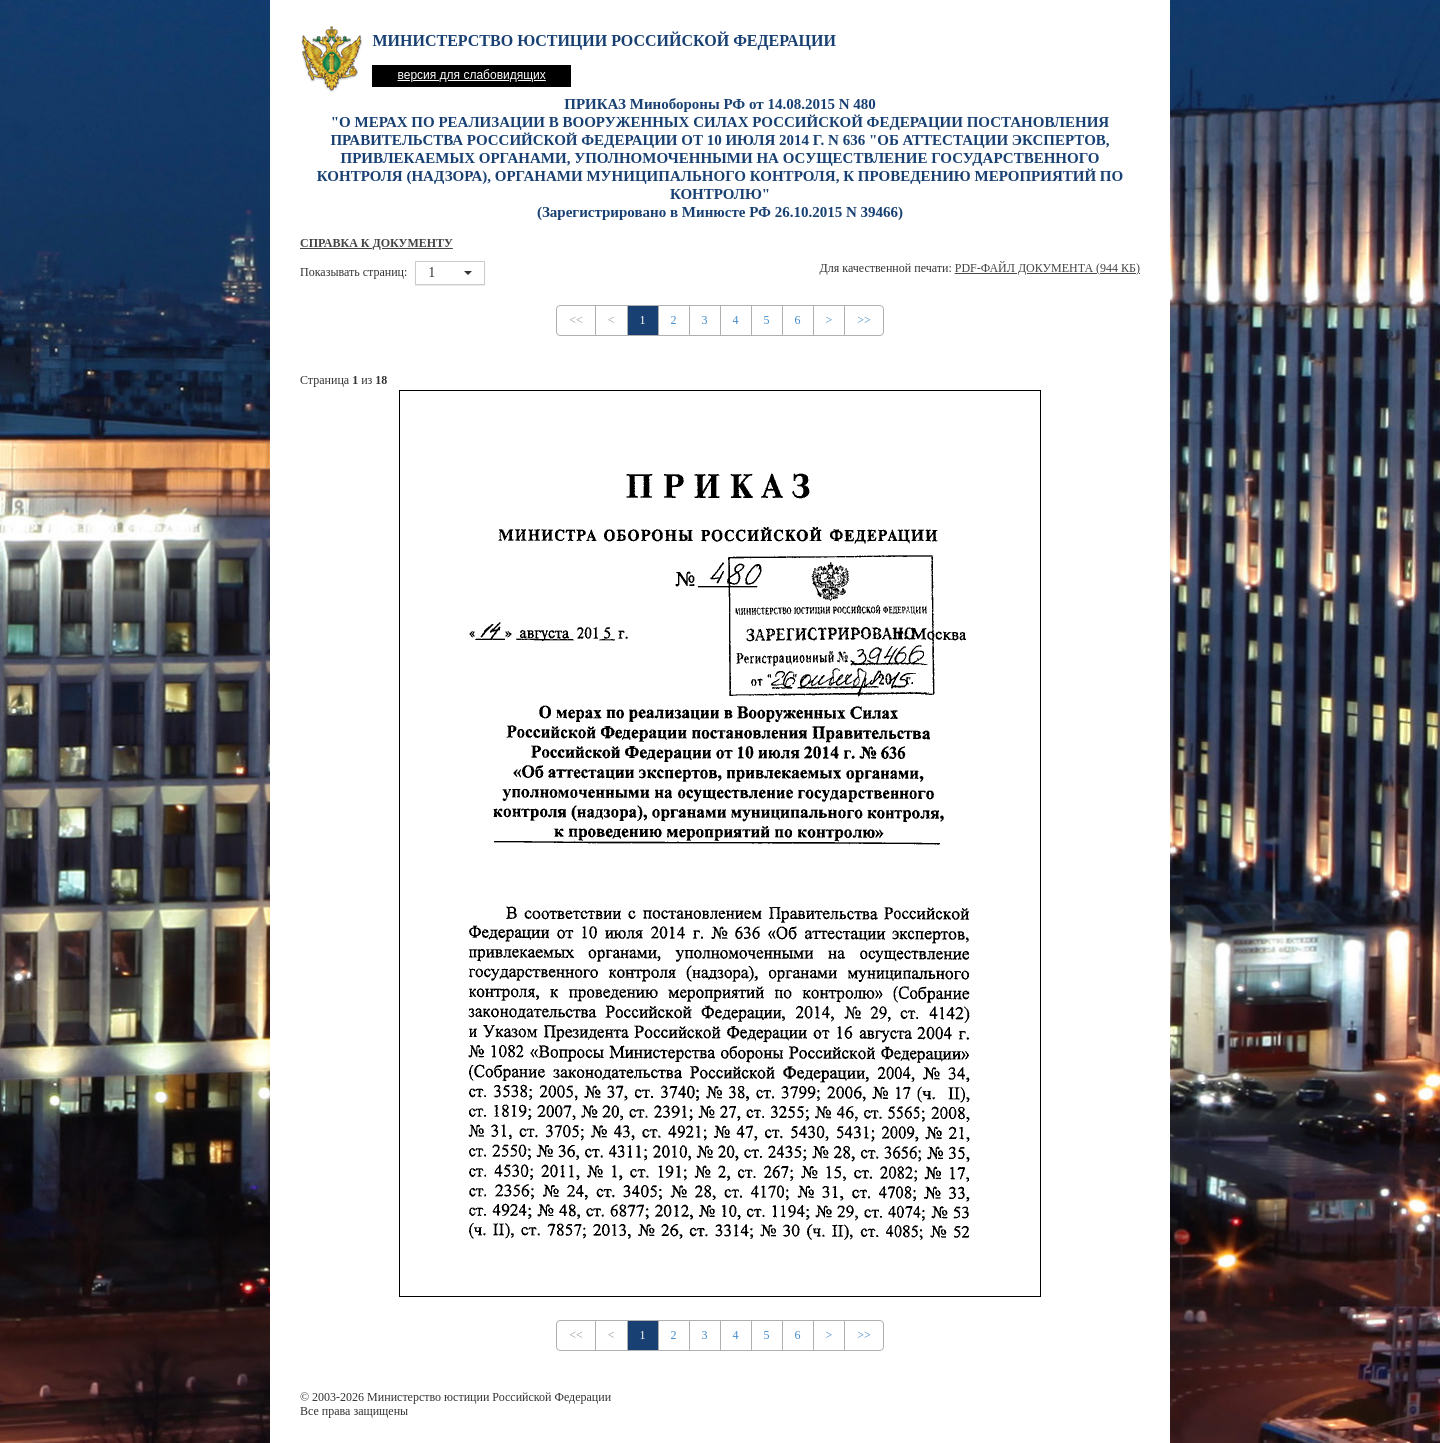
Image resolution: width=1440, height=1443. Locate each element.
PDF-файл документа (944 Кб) (1047, 268)
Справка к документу (376, 243)
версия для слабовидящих (471, 75)
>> (864, 320)
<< (576, 320)
